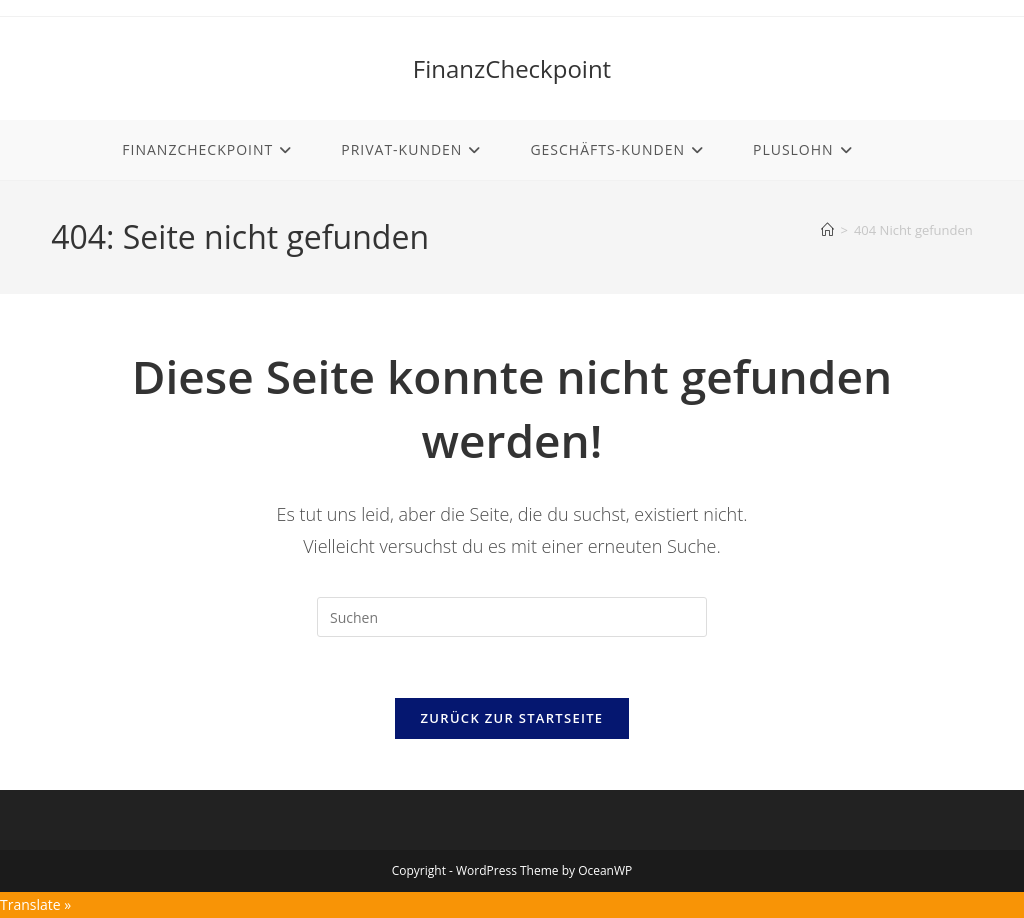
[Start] (827, 230)
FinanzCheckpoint (512, 68)
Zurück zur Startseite (512, 718)
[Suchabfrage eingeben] (512, 617)
